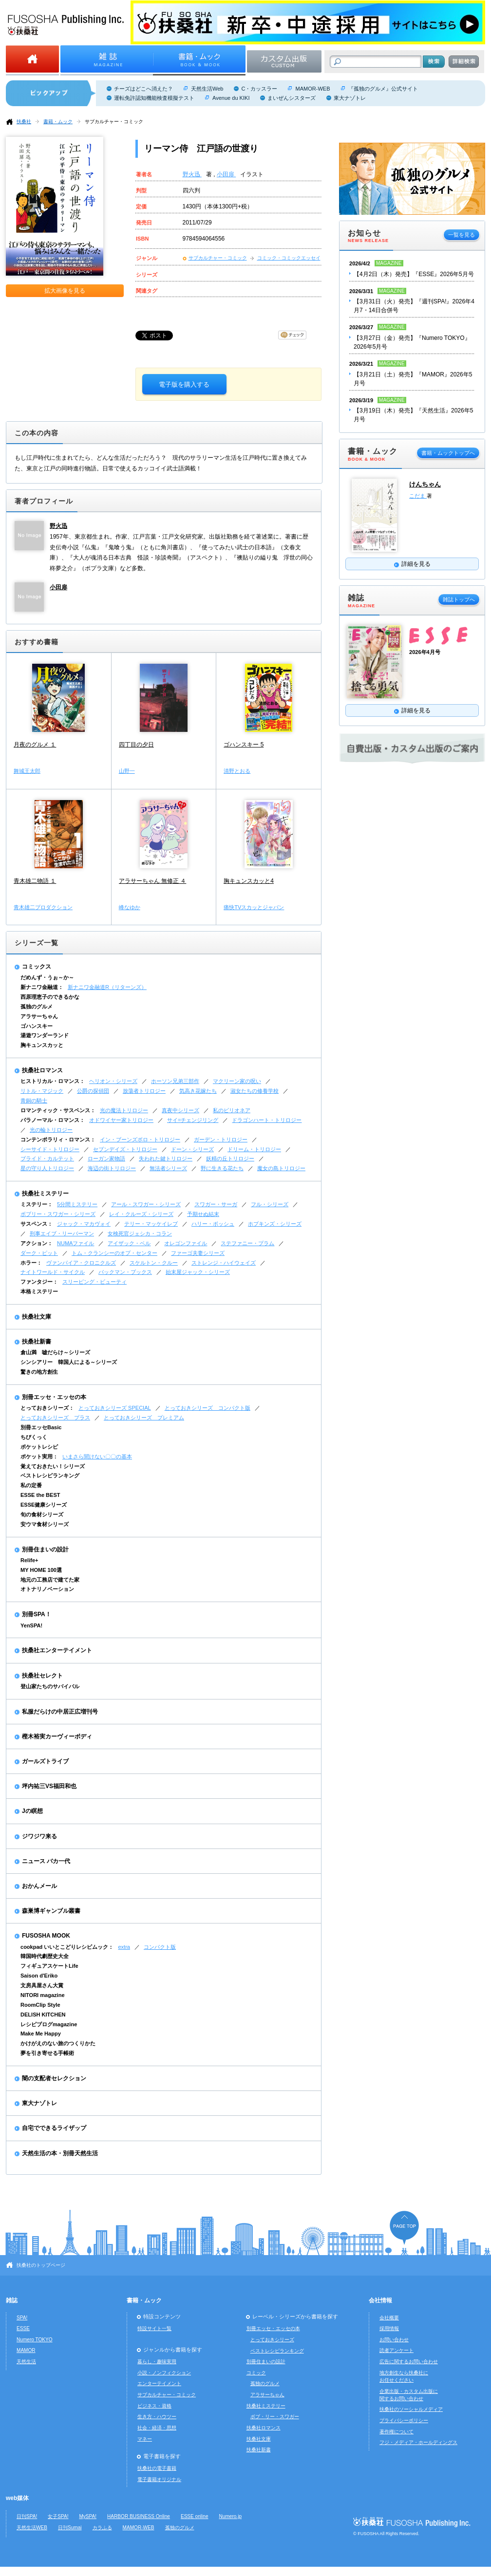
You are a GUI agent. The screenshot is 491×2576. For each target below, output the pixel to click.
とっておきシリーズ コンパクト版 (207, 1408)
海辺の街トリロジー (112, 1168)
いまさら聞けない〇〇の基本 (97, 1456)
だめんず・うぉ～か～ (47, 977)
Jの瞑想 (32, 1811)
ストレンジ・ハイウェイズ (223, 1263)
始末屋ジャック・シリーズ (198, 1272)
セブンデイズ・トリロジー (125, 1149)
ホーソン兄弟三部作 (175, 1081)
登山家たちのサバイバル (49, 1686)
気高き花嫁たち (198, 1091)
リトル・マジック (41, 1091)
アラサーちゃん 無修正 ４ (153, 880)
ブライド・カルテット (47, 1158)
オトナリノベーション (47, 1589)
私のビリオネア (231, 1110)
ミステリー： (36, 1204)
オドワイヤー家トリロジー (121, 1120)
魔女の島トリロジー (281, 1168)
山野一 (127, 771)
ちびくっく (33, 1437)
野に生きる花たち (222, 1168)
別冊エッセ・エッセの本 (54, 1397)
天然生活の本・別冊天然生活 (60, 2153)
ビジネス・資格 (154, 2405)
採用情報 (389, 2328)
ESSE (23, 2328)
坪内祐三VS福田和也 (49, 1786)
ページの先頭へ (404, 2227)
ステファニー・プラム (247, 1243)
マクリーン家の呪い (237, 1081)
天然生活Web (207, 89)
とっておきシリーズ (272, 2339)
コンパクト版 (160, 1947)
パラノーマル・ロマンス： (52, 1120)
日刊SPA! (27, 2516)
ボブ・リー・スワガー (274, 2416)
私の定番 (31, 1485)
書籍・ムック (58, 121)
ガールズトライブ (45, 1761)
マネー (144, 2439)
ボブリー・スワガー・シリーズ (57, 1214)
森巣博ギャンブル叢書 (51, 1910)
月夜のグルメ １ (35, 744)
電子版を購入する (184, 384)
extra (124, 1947)
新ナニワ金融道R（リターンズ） (107, 987)
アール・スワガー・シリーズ (146, 1204)
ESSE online (194, 2516)
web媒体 (17, 2498)
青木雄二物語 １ (35, 880)
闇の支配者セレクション (54, 2078)
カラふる (102, 2527)
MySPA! (87, 2516)
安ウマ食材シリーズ (44, 1524)
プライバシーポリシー (403, 2420)
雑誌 (12, 2300)
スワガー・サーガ (215, 1204)
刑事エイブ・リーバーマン (62, 1233)
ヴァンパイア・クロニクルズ (81, 1263)
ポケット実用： (39, 1456)
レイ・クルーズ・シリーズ (141, 1214)
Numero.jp (230, 2516)
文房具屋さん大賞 (41, 1985)
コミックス (36, 966)
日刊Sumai (70, 2527)
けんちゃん (425, 484)
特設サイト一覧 (154, 2328)
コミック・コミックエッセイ (289, 258)
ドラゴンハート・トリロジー (267, 1120)
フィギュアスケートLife (49, 1966)
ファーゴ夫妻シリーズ (198, 1253)
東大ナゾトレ (350, 98)
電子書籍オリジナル (159, 2479)
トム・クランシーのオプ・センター (114, 1253)
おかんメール (39, 1886)
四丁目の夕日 (136, 744)
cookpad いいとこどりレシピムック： (66, 1947)
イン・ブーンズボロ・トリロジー (140, 1139)
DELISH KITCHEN (43, 2014)
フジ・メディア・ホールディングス (418, 2442)
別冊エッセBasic (40, 1427)
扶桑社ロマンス (42, 1070)
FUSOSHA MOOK (46, 1935)
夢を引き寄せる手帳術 (47, 2053)
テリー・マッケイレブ (151, 1224)
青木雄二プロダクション (43, 907)
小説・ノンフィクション (164, 2372)
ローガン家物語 (106, 1158)
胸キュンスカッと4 (249, 880)
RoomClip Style (40, 2005)
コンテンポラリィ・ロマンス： (57, 1139)
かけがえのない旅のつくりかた (57, 2043)
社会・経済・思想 (156, 2427)
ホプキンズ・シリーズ (275, 1224)
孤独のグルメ (36, 1006)
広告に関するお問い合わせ (408, 2361)
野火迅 (192, 174)
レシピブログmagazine (48, 2024)
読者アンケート (396, 2350)
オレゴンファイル (185, 1243)
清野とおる (237, 771)
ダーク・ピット (39, 1253)
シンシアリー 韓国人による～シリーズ (68, 1362)
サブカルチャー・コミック (114, 121)
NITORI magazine (42, 1995)
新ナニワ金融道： (41, 987)
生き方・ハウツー (156, 2416)
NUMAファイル (75, 1243)
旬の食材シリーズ (41, 1514)
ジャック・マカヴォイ (84, 1224)
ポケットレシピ (39, 1447)
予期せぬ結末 (203, 1214)
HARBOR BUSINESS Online (138, 2516)
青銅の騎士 (33, 1100)
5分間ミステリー (77, 1204)
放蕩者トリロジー (144, 1091)
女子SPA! (58, 2516)
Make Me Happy (40, 2033)
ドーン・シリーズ (192, 1149)
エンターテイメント (159, 2383)
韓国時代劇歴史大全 (44, 1956)
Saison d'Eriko (38, 1976)
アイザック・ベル (129, 1243)
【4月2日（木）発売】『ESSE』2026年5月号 (414, 274)
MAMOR (26, 2350)
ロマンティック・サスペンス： (57, 1110)
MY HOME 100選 (41, 1570)
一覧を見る (461, 235)
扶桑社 (24, 121)
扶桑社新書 (36, 1341)
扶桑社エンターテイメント (57, 1650)
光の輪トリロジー (51, 1130)
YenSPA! (31, 1625)
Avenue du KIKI (230, 98)
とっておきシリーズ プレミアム (144, 1417)
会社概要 (389, 2317)
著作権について (396, 2431)
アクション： (36, 1243)
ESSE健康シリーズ (43, 1505)
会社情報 (380, 2300)
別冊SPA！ (36, 1614)
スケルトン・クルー (154, 1263)
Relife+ (29, 1560)
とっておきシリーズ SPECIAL (114, 1408)
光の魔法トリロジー (124, 1110)
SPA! (22, 2317)
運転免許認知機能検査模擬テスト (154, 98)
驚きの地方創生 (39, 1372)
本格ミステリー (39, 1291)
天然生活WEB (32, 2527)
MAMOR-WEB (312, 89)
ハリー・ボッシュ (212, 1224)
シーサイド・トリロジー (49, 1149)
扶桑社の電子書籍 (156, 2468)
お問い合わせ (394, 2339)
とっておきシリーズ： (47, 1408)
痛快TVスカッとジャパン (254, 907)
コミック (256, 2372)
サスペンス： (36, 1224)
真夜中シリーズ (180, 1110)
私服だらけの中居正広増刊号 (60, 1711)
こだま (418, 496)
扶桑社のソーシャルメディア (411, 2409)
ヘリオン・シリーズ (113, 1081)
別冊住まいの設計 (45, 1549)
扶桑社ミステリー (45, 1193)
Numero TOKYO (35, 2339)
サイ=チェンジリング (192, 1120)
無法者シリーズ (168, 1168)
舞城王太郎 (27, 771)
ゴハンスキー (36, 1026)
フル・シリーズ (269, 1204)
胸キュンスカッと (41, 1045)
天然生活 (26, 2361)
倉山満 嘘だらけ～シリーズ (55, 1352)
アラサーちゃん (39, 1016)
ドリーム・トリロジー (254, 1149)
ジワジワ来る (39, 1836)
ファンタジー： (39, 1282)
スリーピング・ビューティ (94, 1282)
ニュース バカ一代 (46, 1861)
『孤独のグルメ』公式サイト (383, 89)
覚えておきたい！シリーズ (52, 1466)
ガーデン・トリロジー (220, 1139)
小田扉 (226, 174)
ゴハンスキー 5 (244, 744)
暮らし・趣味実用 (156, 2361)
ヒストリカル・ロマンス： (52, 1081)
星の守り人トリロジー (47, 1168)
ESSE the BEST (40, 1495)
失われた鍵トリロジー (165, 1158)
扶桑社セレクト (42, 1675)
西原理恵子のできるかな (49, 997)
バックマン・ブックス (125, 1272)
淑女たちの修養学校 (254, 1091)
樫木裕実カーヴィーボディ (57, 1736)
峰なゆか (129, 907)
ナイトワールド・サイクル (52, 1272)
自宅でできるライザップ (54, 2128)
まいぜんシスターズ (291, 98)
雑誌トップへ (459, 599)
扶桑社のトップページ (41, 2265)
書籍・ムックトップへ (448, 453)
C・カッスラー (259, 89)
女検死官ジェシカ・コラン (140, 1233)
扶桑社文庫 (36, 1316)
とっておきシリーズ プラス (55, 1417)
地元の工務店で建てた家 (49, 1580)
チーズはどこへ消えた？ (143, 89)
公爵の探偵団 (93, 1091)
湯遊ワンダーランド (44, 1035)
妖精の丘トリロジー (230, 1158)
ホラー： (31, 1263)
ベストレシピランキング (49, 1475)
